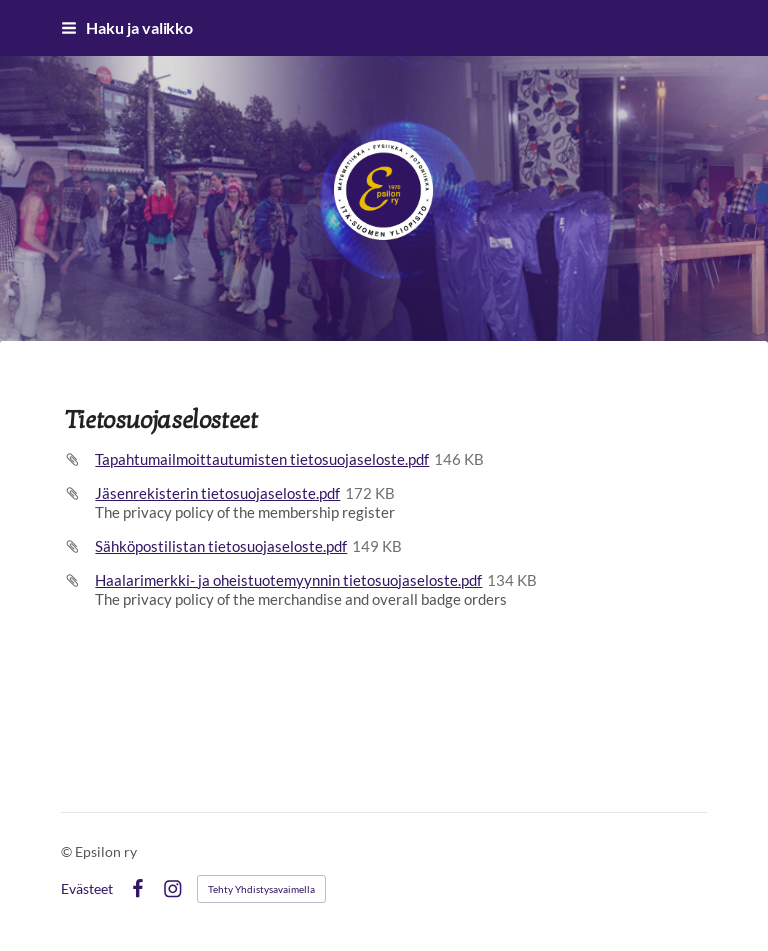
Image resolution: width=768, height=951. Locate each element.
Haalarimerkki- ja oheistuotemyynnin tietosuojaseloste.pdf (288, 580)
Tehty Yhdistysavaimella (261, 889)
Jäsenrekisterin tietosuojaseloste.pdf (217, 493)
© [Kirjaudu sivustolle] (68, 851)
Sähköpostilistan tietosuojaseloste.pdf (221, 546)
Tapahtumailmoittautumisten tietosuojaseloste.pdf (262, 459)
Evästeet (87, 889)
